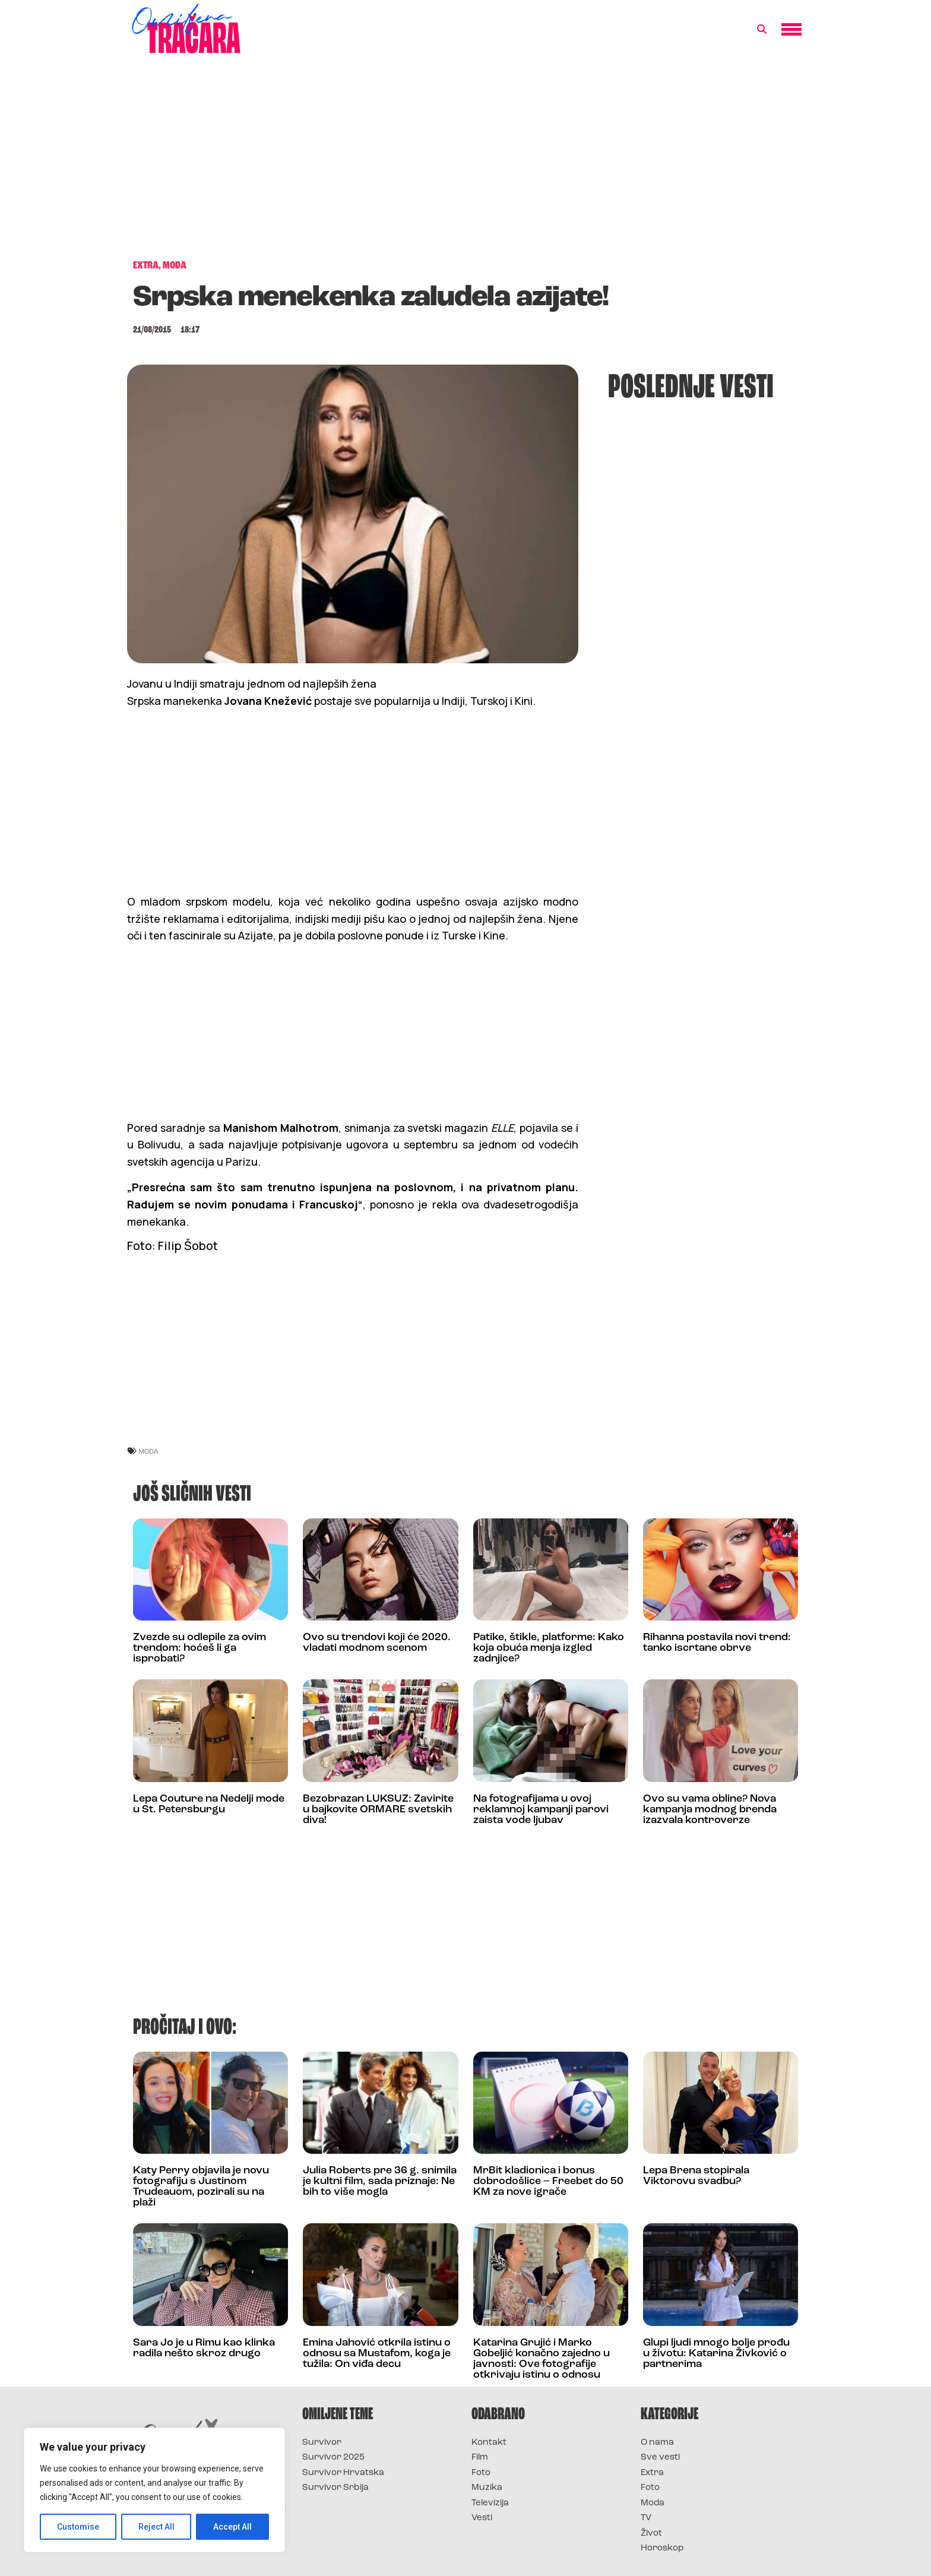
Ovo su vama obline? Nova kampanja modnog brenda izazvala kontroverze (710, 1809)
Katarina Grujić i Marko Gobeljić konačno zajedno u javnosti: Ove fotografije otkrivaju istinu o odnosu (541, 2359)
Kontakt (488, 2442)
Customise (78, 2526)
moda (148, 1451)
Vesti (481, 2518)
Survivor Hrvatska (343, 2473)
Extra (652, 2473)
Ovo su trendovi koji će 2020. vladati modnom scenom (377, 1643)
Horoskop (662, 2548)
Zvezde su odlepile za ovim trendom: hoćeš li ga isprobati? (199, 1648)
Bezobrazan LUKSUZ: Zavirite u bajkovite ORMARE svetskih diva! (378, 1809)
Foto (480, 2473)
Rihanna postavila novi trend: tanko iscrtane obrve (717, 1643)
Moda (652, 2503)
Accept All (232, 2526)
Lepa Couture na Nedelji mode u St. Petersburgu (208, 1804)
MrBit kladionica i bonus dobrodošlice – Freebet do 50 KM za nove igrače (548, 2181)
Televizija (490, 2503)
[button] (761, 29)
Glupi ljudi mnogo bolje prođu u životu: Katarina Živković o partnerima (716, 2353)
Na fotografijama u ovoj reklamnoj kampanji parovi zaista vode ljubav (541, 1809)
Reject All (156, 2526)
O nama (657, 2442)
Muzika (486, 2487)
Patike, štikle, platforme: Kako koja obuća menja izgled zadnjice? (548, 1648)
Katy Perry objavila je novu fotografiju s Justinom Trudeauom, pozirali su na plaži (201, 2186)
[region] (154, 2490)
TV (646, 2518)
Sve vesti (660, 2457)
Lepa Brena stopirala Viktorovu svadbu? (696, 2176)
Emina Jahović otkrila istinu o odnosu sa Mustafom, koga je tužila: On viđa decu (377, 2353)
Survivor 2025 (333, 2457)
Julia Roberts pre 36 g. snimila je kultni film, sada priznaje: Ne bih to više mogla (380, 2181)
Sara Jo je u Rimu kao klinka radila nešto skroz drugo (204, 2348)
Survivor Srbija (335, 2487)
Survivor (321, 2442)
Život (651, 2533)
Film (479, 2457)
